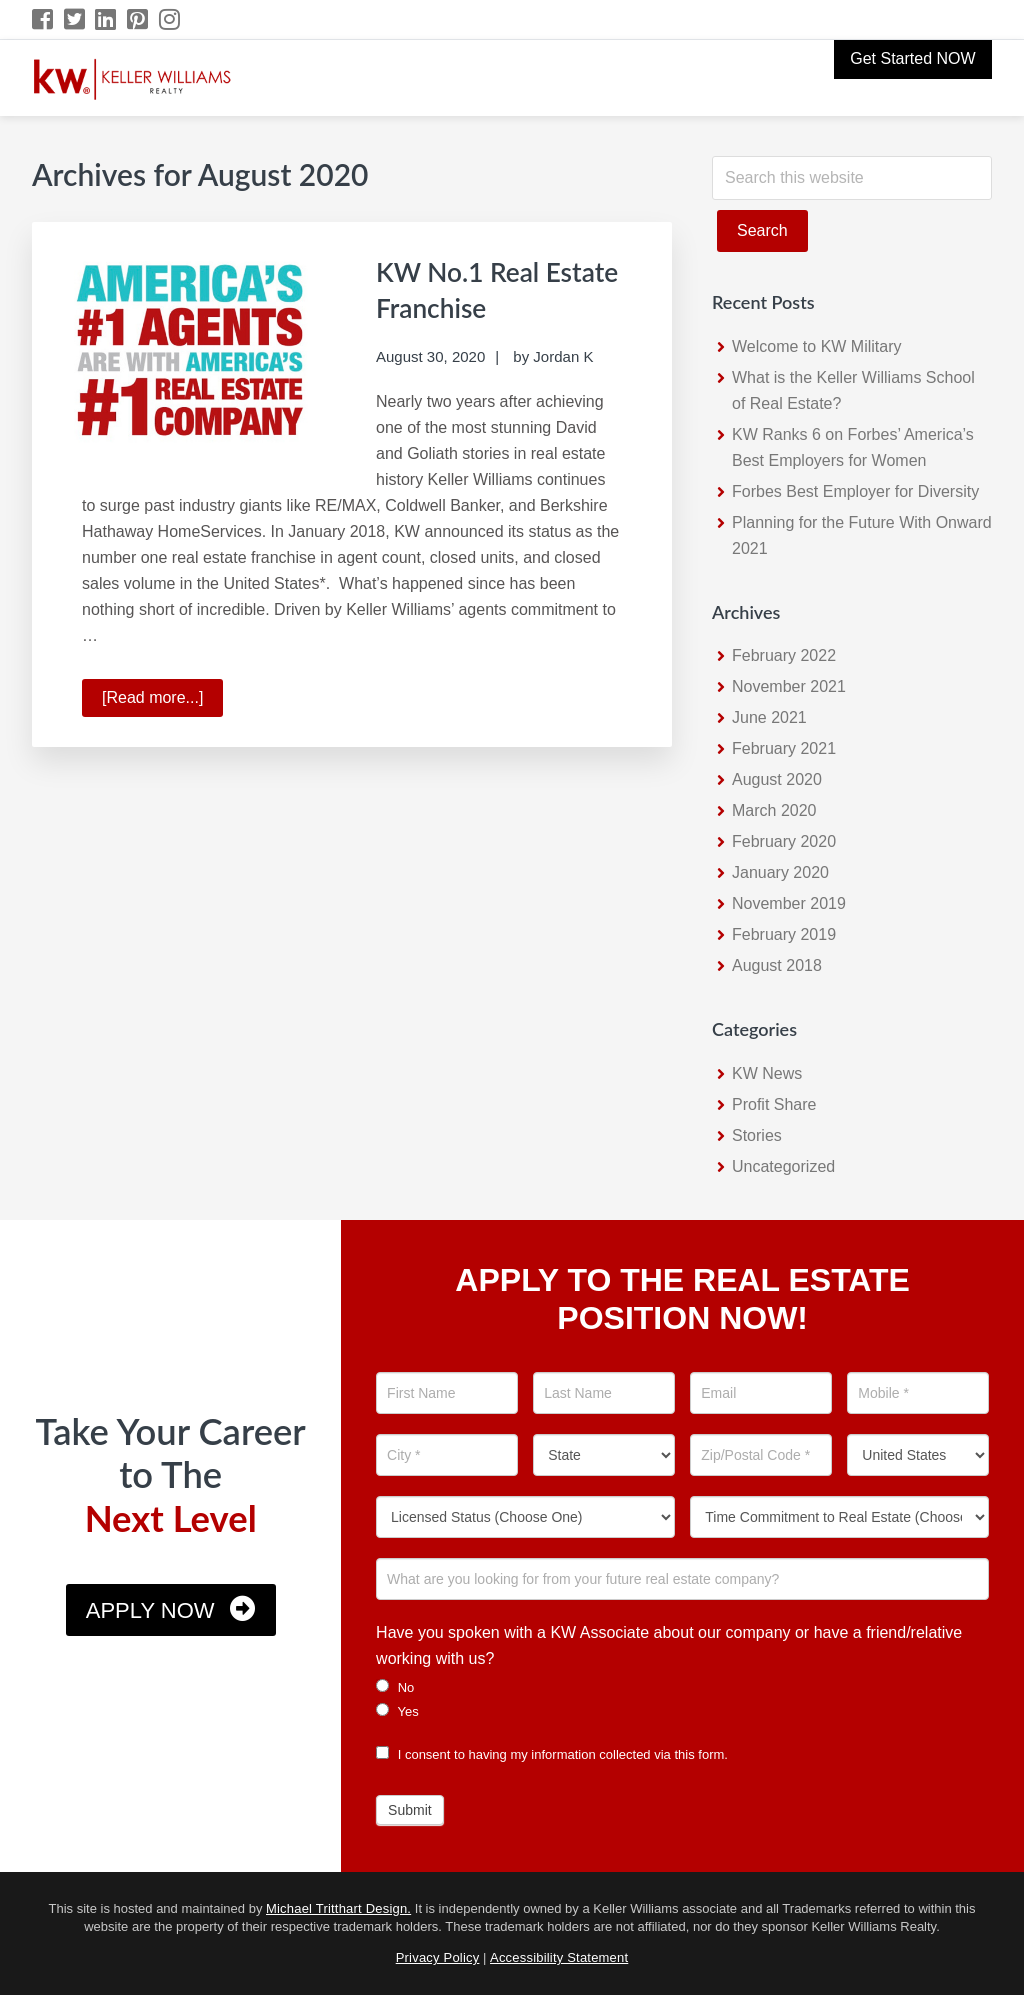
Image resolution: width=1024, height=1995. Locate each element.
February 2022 (784, 655)
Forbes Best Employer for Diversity (855, 491)
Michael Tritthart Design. (338, 1908)
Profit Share (774, 1104)
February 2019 (784, 934)
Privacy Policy (438, 1957)
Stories (757, 1135)
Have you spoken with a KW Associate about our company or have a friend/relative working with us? (669, 1645)
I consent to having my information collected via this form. (552, 1754)
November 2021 (789, 686)
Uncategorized (783, 1166)
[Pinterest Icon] (138, 19)
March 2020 (774, 810)
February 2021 (784, 748)
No (395, 1687)
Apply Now (150, 1610)
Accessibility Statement (559, 1957)
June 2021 (769, 717)
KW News (767, 1073)
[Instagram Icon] (170, 19)
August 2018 (777, 965)
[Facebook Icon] (43, 19)
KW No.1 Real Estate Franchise (484, 288)
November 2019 (789, 903)
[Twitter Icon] (75, 19)
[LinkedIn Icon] (106, 19)
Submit (410, 1810)
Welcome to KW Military (817, 346)
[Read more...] (162, 700)
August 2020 (777, 779)
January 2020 (780, 872)
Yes (397, 1711)
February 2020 (784, 841)
